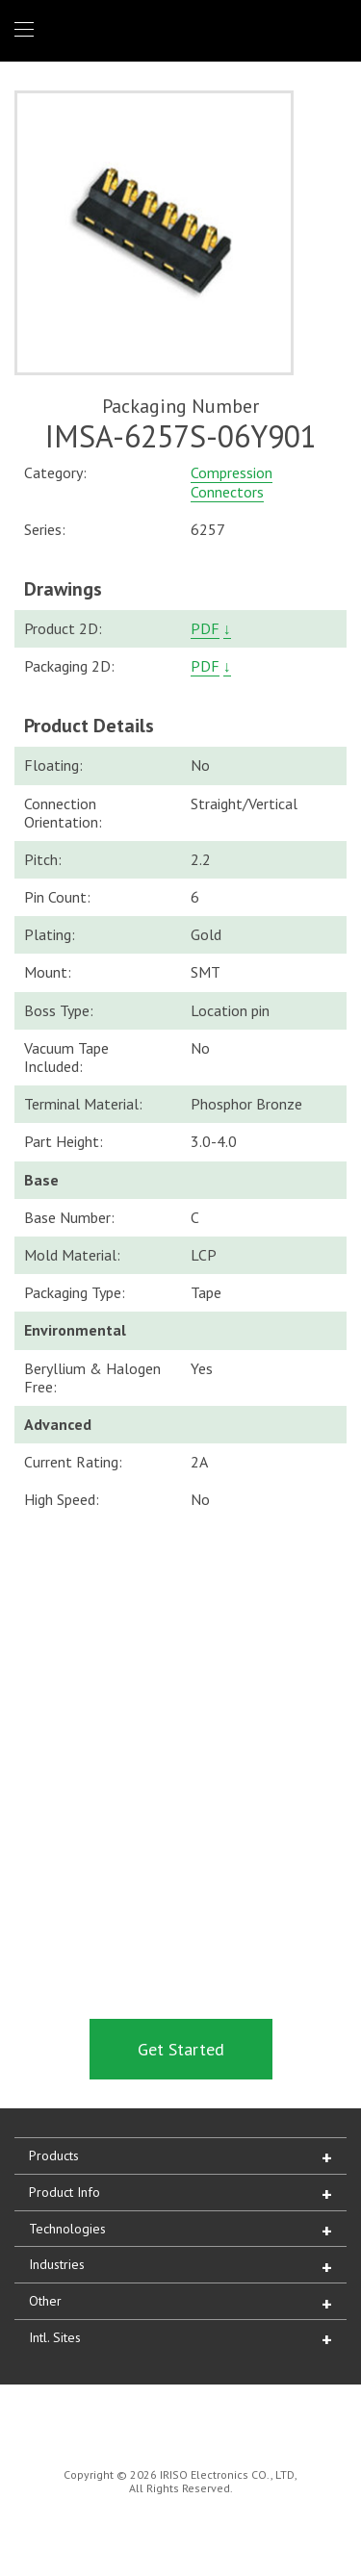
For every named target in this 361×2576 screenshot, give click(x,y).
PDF (205, 628)
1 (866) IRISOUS (331, 30)
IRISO (176, 29)
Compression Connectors (231, 481)
